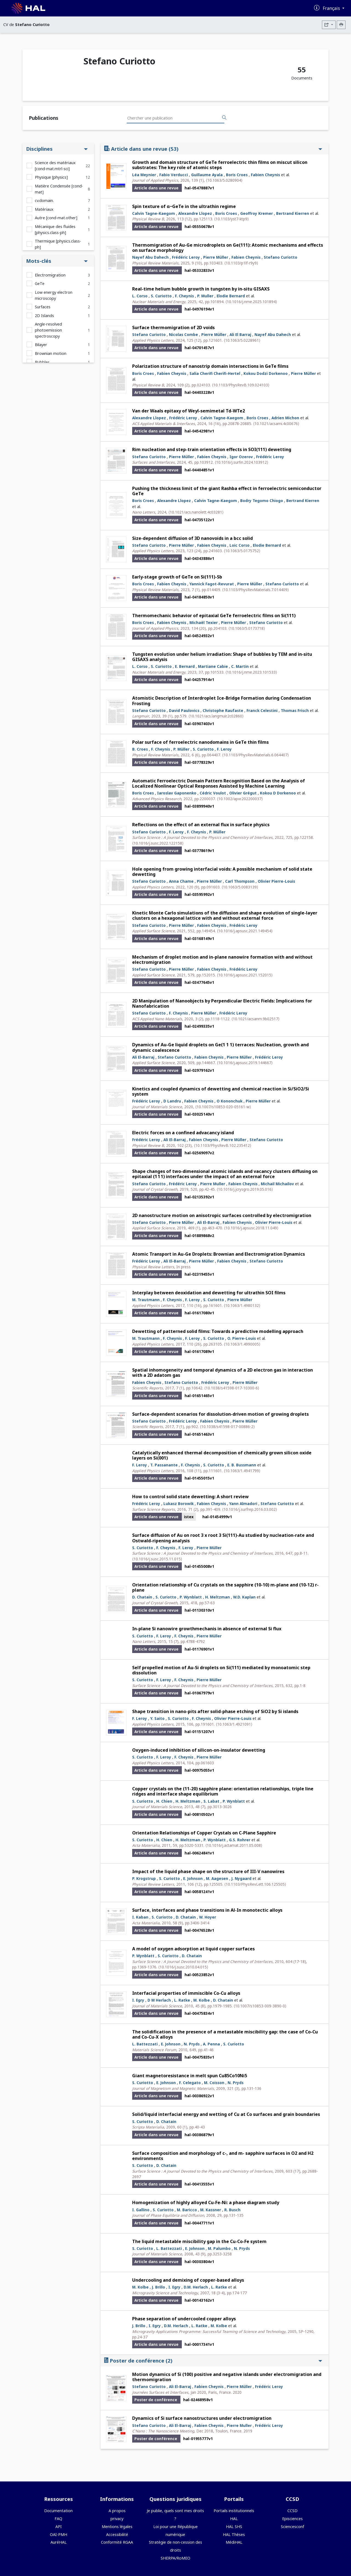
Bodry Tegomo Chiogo (261, 500)
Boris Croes (237, 174)
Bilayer (41, 344)
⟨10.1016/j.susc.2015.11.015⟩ (157, 1558)
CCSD (292, 2510)
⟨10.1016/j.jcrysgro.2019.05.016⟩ (245, 1189)
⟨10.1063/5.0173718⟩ (246, 628)
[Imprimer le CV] (341, 25)
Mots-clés (57, 260)
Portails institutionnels (234, 2510)
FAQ (58, 2518)
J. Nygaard (241, 1878)
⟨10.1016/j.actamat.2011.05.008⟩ (233, 1845)
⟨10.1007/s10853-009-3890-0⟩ (260, 2005)
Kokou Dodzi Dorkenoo (266, 373)
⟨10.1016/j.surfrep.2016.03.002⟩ (249, 1509)
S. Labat (211, 1801)
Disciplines (57, 148)
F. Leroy (224, 749)
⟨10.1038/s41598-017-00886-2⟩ (227, 1426)
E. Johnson (193, 1878)
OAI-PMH (58, 2534)
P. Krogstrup (144, 1878)
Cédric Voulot (213, 793)
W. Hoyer (207, 1917)
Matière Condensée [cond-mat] (59, 189)
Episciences (292, 2518)
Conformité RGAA (117, 2542)
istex (189, 1516)
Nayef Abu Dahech (150, 257)
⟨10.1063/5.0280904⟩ (224, 180)
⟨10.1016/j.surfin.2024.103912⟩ (241, 462)
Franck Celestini (262, 710)
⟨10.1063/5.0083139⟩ (240, 887)
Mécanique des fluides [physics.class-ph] (55, 229)
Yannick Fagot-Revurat (211, 583)
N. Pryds (192, 2044)
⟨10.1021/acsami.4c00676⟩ (276, 423)
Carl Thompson (239, 881)
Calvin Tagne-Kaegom (153, 213)
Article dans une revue (213, 148)
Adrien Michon (285, 417)
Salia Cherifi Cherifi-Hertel (214, 373)
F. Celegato (190, 2082)
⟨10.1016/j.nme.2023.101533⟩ (251, 672)
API (58, 2526)
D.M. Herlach (196, 2287)
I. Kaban (140, 1917)
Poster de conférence (213, 2360)
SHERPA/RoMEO (175, 2558)
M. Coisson (214, 2082)
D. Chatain (142, 1597)
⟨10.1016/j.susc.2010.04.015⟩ (183, 1967)
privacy (117, 2518)
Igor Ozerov (241, 456)
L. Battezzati (145, 2044)
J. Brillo (158, 2287)
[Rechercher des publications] (224, 117)
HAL (234, 2518)
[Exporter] (329, 25)
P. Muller (205, 295)
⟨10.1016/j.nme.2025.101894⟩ (251, 301)
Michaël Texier (203, 622)
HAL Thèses (234, 2534)
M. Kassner (210, 2209)
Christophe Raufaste (223, 710)
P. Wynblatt (191, 1597)
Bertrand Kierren (292, 213)
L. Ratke (182, 2000)
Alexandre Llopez (195, 213)
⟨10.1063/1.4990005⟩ (242, 1344)
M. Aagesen (217, 1878)
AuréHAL (58, 2542)
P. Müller (181, 749)
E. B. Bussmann (241, 1464)
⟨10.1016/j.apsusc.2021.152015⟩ (245, 975)
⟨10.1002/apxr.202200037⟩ (240, 798)
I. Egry (138, 2000)
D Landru (172, 1101)
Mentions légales (117, 2526)
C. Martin (240, 666)
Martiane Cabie (213, 666)
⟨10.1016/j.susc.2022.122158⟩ (157, 843)
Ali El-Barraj (143, 1057)
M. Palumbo (219, 2248)
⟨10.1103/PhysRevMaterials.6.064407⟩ (255, 754)
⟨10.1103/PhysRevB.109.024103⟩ (240, 384)
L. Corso (140, 295)
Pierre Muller (212, 1183)
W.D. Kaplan (244, 1597)
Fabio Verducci (173, 174)
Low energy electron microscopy (53, 295)
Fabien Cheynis (265, 174)
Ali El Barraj (240, 334)
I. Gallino (140, 2209)
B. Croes (140, 749)
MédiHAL (234, 2542)
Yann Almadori (243, 1503)
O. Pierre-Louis (241, 1338)
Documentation (58, 2510)
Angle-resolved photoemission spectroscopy (48, 329)
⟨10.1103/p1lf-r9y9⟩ (241, 263)
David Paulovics (184, 710)
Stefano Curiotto (280, 257)
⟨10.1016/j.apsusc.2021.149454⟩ (245, 930)
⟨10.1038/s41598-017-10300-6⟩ (231, 1387)
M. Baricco (187, 2209)
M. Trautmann (146, 1299)
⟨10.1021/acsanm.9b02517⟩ (255, 1018)
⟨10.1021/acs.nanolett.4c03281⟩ (195, 512)
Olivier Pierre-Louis (276, 881)
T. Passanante (164, 1464)
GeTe (39, 283)
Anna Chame (181, 881)
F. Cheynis (184, 295)
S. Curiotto (161, 295)
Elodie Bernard (231, 295)
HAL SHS (234, 2526)
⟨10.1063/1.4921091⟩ (234, 1724)
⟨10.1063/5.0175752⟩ (242, 550)
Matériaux (44, 209)
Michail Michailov (277, 1183)
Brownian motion (50, 353)
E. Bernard (185, 666)
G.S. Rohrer (239, 1839)
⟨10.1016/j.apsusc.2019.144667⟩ (245, 1062)
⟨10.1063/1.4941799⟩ (242, 1470)
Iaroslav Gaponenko (176, 793)
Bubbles (42, 362)
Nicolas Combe (183, 334)
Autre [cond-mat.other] (56, 217)
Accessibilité (117, 2534)
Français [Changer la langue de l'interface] (332, 8)
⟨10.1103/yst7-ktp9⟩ (231, 218)
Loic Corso (240, 545)
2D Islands (44, 315)
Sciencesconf (292, 2526)
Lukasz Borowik (178, 1503)
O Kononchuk (229, 1101)
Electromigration (50, 275)
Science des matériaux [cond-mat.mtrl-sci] (55, 165)
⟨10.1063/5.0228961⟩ (242, 340)
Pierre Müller (215, 257)
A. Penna (211, 2044)
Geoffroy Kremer (256, 213)
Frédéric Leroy (186, 257)
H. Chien (164, 1801)
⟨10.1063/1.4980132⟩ (242, 1305)
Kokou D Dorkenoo (278, 793)
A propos (117, 2510)
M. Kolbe (201, 2000)
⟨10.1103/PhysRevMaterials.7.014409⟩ (255, 589)
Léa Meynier (144, 174)
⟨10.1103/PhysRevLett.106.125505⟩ (255, 1884)
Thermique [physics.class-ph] (58, 244)
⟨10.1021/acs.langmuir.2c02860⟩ (216, 716)
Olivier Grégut (243, 793)
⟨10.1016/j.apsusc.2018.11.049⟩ (251, 1227)
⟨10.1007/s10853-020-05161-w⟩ (223, 1106)
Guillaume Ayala (207, 174)
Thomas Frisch (295, 710)
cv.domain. (44, 200)
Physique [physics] (51, 177)
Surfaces (42, 306)
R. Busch (232, 2209)
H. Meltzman (217, 1597)
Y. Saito (157, 1718)
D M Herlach (159, 2000)
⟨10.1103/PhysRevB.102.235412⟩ (222, 1145)
